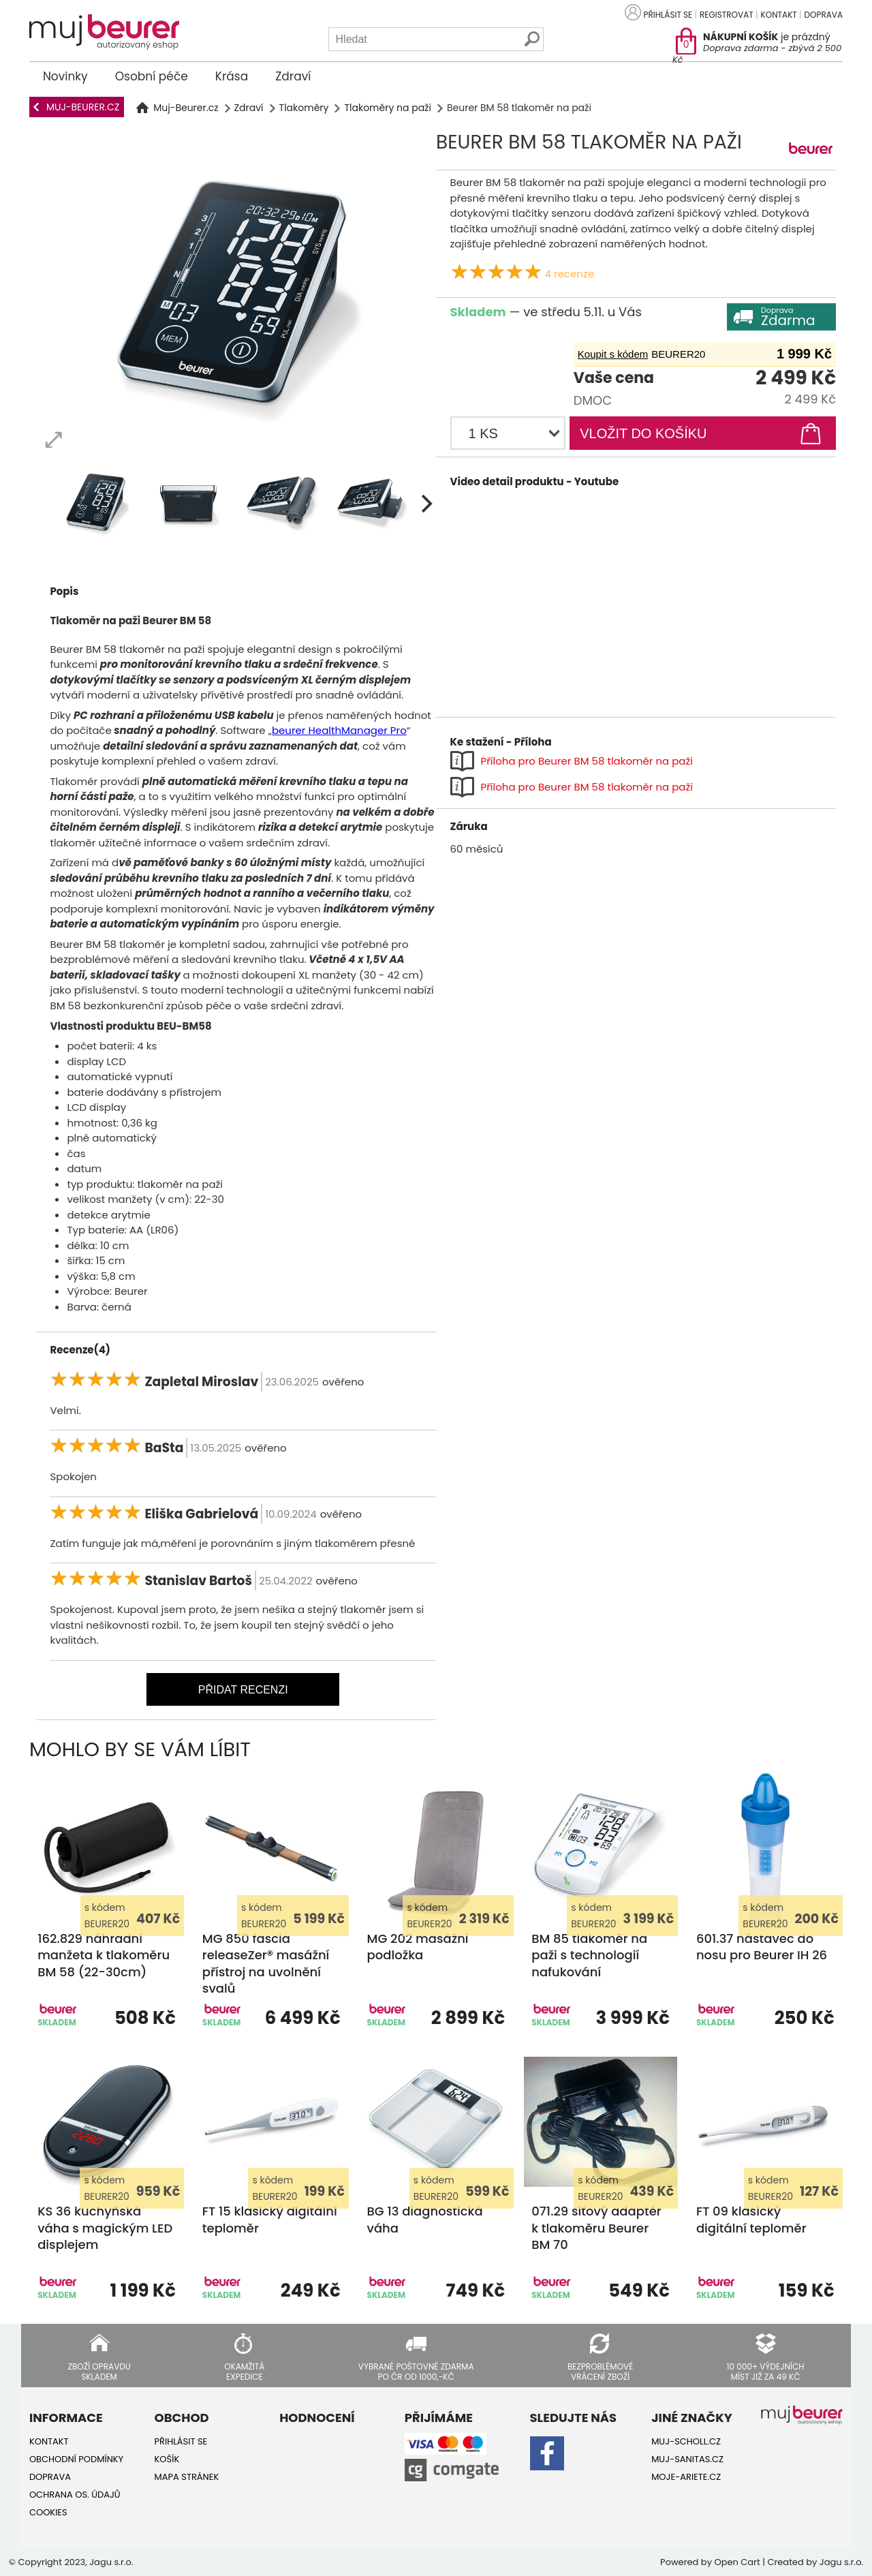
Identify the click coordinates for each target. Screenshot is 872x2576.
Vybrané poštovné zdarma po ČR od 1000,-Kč (416, 2371)
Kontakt (779, 14)
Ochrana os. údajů (75, 2494)
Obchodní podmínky (76, 2459)
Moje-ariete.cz (686, 2476)
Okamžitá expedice (244, 2371)
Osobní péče (151, 76)
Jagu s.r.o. (841, 2562)
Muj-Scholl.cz (686, 2441)
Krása (231, 76)
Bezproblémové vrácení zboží (600, 2371)
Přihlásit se (668, 14)
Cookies (48, 2512)
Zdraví (293, 76)
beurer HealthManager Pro (339, 730)
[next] (425, 504)
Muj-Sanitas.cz (687, 2459)
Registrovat (726, 14)
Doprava (824, 14)
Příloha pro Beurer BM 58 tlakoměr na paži (587, 761)
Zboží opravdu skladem (98, 2371)
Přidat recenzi (243, 1690)
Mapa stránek (187, 2476)
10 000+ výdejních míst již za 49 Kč (766, 2371)
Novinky (65, 76)
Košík (167, 2459)
